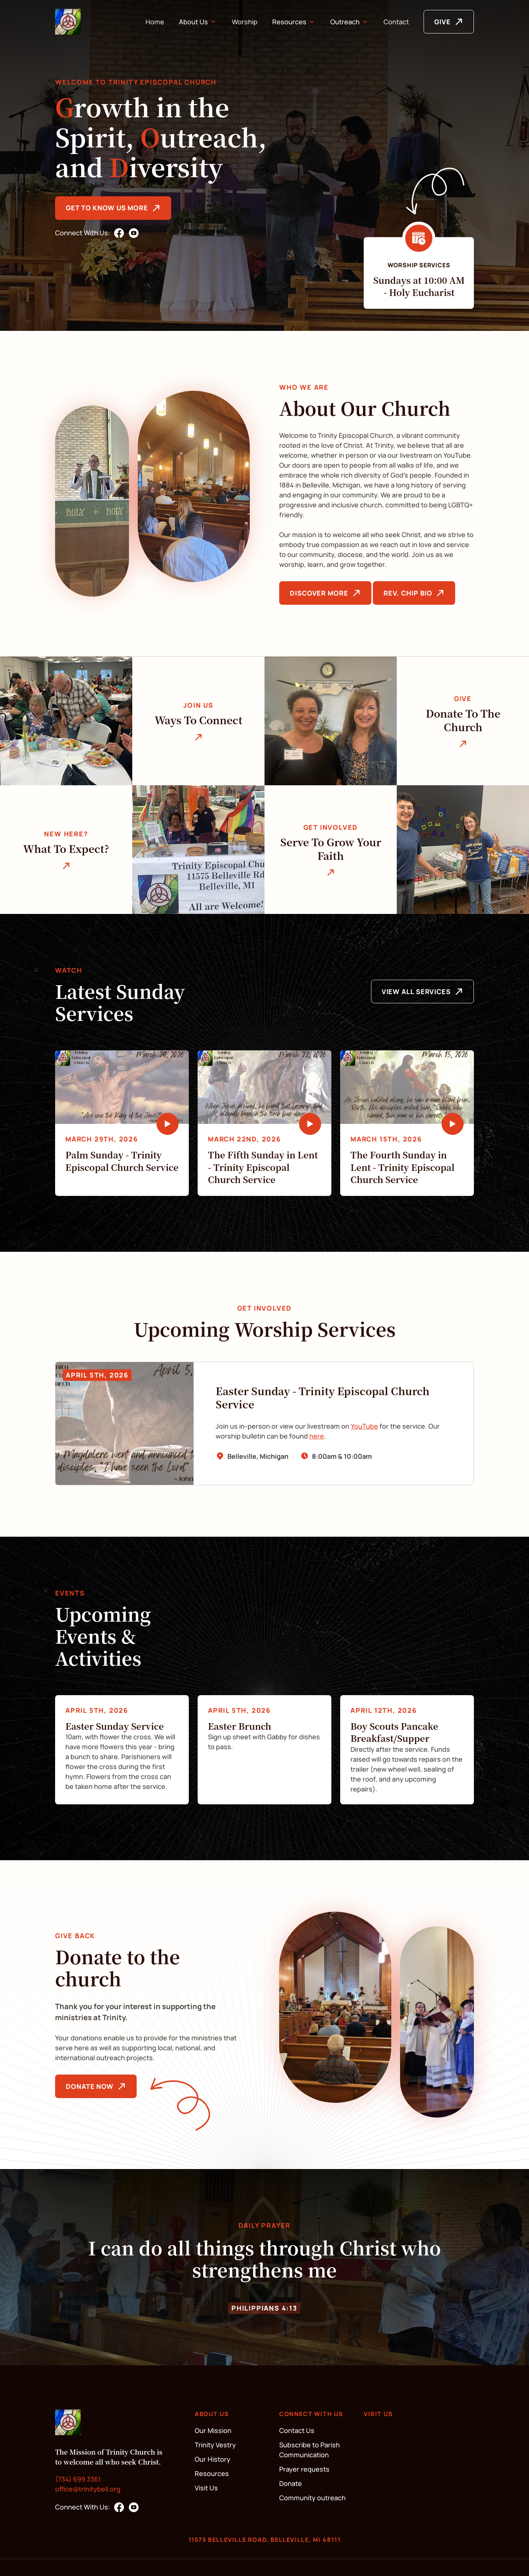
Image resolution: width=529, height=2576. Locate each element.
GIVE (442, 21)
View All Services (416, 991)
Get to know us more (107, 207)
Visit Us (206, 2487)
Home (154, 21)
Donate (290, 2483)
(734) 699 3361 (78, 2479)
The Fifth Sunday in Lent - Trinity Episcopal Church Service (263, 1167)
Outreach (345, 21)
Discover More (319, 593)
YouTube (364, 1426)
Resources (289, 21)
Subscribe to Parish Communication (309, 2449)
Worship (245, 21)
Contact (396, 21)
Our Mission (213, 2430)
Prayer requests (304, 2469)
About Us (193, 21)
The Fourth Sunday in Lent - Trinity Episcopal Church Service (402, 1167)
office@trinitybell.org (87, 2488)
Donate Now (90, 2086)
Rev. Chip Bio (408, 593)
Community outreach (312, 2497)
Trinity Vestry (215, 2444)
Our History (212, 2459)
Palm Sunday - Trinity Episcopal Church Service (122, 1160)
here (316, 1436)
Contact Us (296, 2430)
